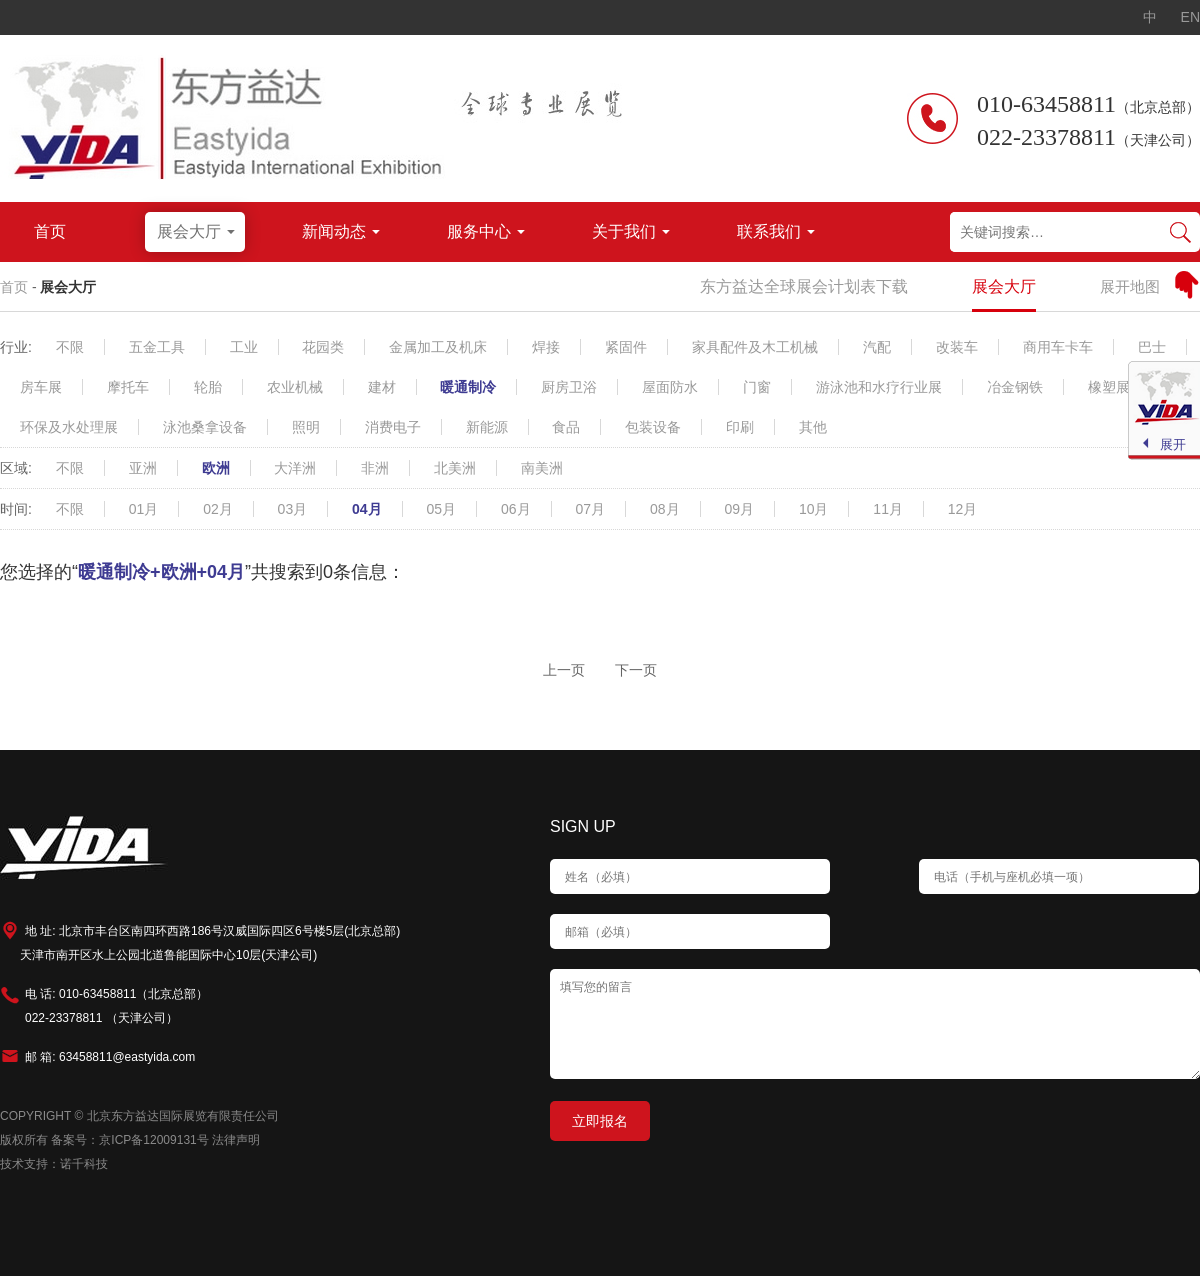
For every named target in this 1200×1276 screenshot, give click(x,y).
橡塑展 (1109, 387)
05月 (442, 509)
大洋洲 (295, 468)
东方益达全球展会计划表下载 (804, 286)
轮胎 (208, 387)
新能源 (487, 427)
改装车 (957, 347)
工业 (244, 347)
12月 (963, 509)
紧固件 (626, 347)
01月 (144, 509)
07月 (590, 509)
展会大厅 (68, 287)
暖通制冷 (468, 387)
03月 (293, 509)
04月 (367, 509)
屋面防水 (670, 387)
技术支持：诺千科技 (54, 1164)
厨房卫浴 (569, 387)
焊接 (546, 347)
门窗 (757, 387)
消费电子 (393, 427)
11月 (888, 509)
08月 (665, 509)
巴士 (1152, 347)
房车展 (41, 387)
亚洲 (143, 468)
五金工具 (157, 347)
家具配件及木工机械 (755, 347)
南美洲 (542, 468)
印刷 (740, 427)
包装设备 (653, 427)
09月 (739, 509)
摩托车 (128, 387)
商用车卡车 (1058, 347)
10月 (814, 509)
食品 (566, 427)
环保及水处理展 (69, 427)
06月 (516, 509)
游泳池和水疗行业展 (879, 387)
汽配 (877, 347)
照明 (306, 427)
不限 (70, 347)
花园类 (323, 347)
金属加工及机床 (438, 347)
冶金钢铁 (1015, 387)
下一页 (636, 670)
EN (1190, 17)
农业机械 (295, 387)
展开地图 (1130, 286)
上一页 (564, 670)
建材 (382, 387)
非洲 (375, 468)
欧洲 (216, 468)
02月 (218, 509)
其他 (813, 427)
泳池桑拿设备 (205, 427)
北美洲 (455, 468)
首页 (14, 287)
